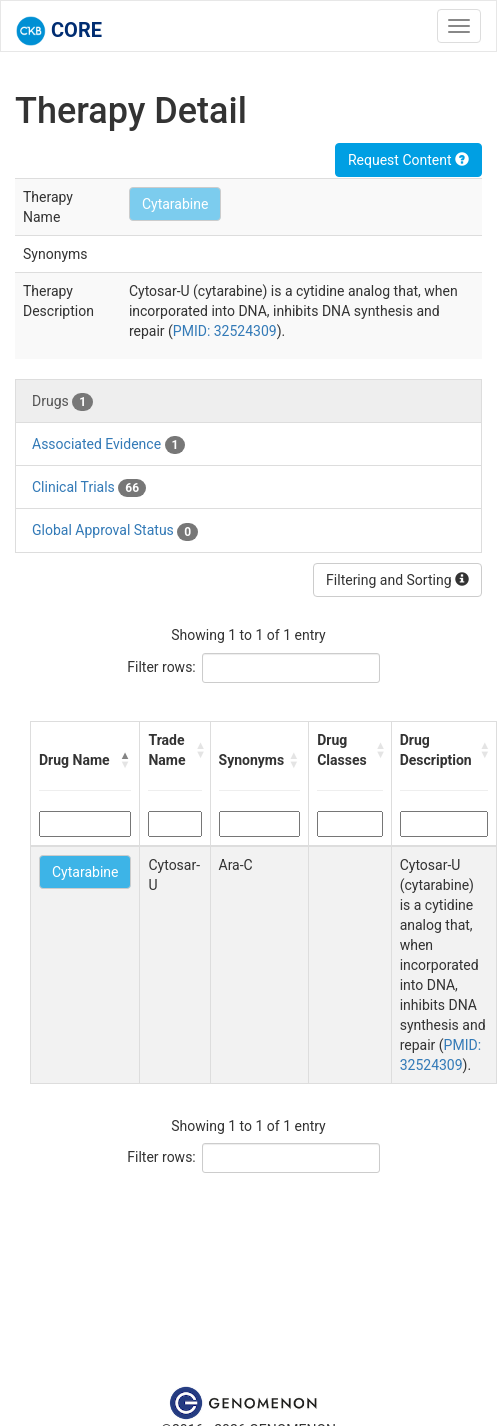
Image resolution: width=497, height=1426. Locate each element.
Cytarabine (175, 204)
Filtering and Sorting (397, 580)
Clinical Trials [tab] (89, 488)
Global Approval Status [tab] (115, 531)
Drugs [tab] (62, 402)
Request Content (408, 160)
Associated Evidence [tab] (108, 445)
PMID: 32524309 (225, 331)
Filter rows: (161, 667)
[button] (125, 760)
